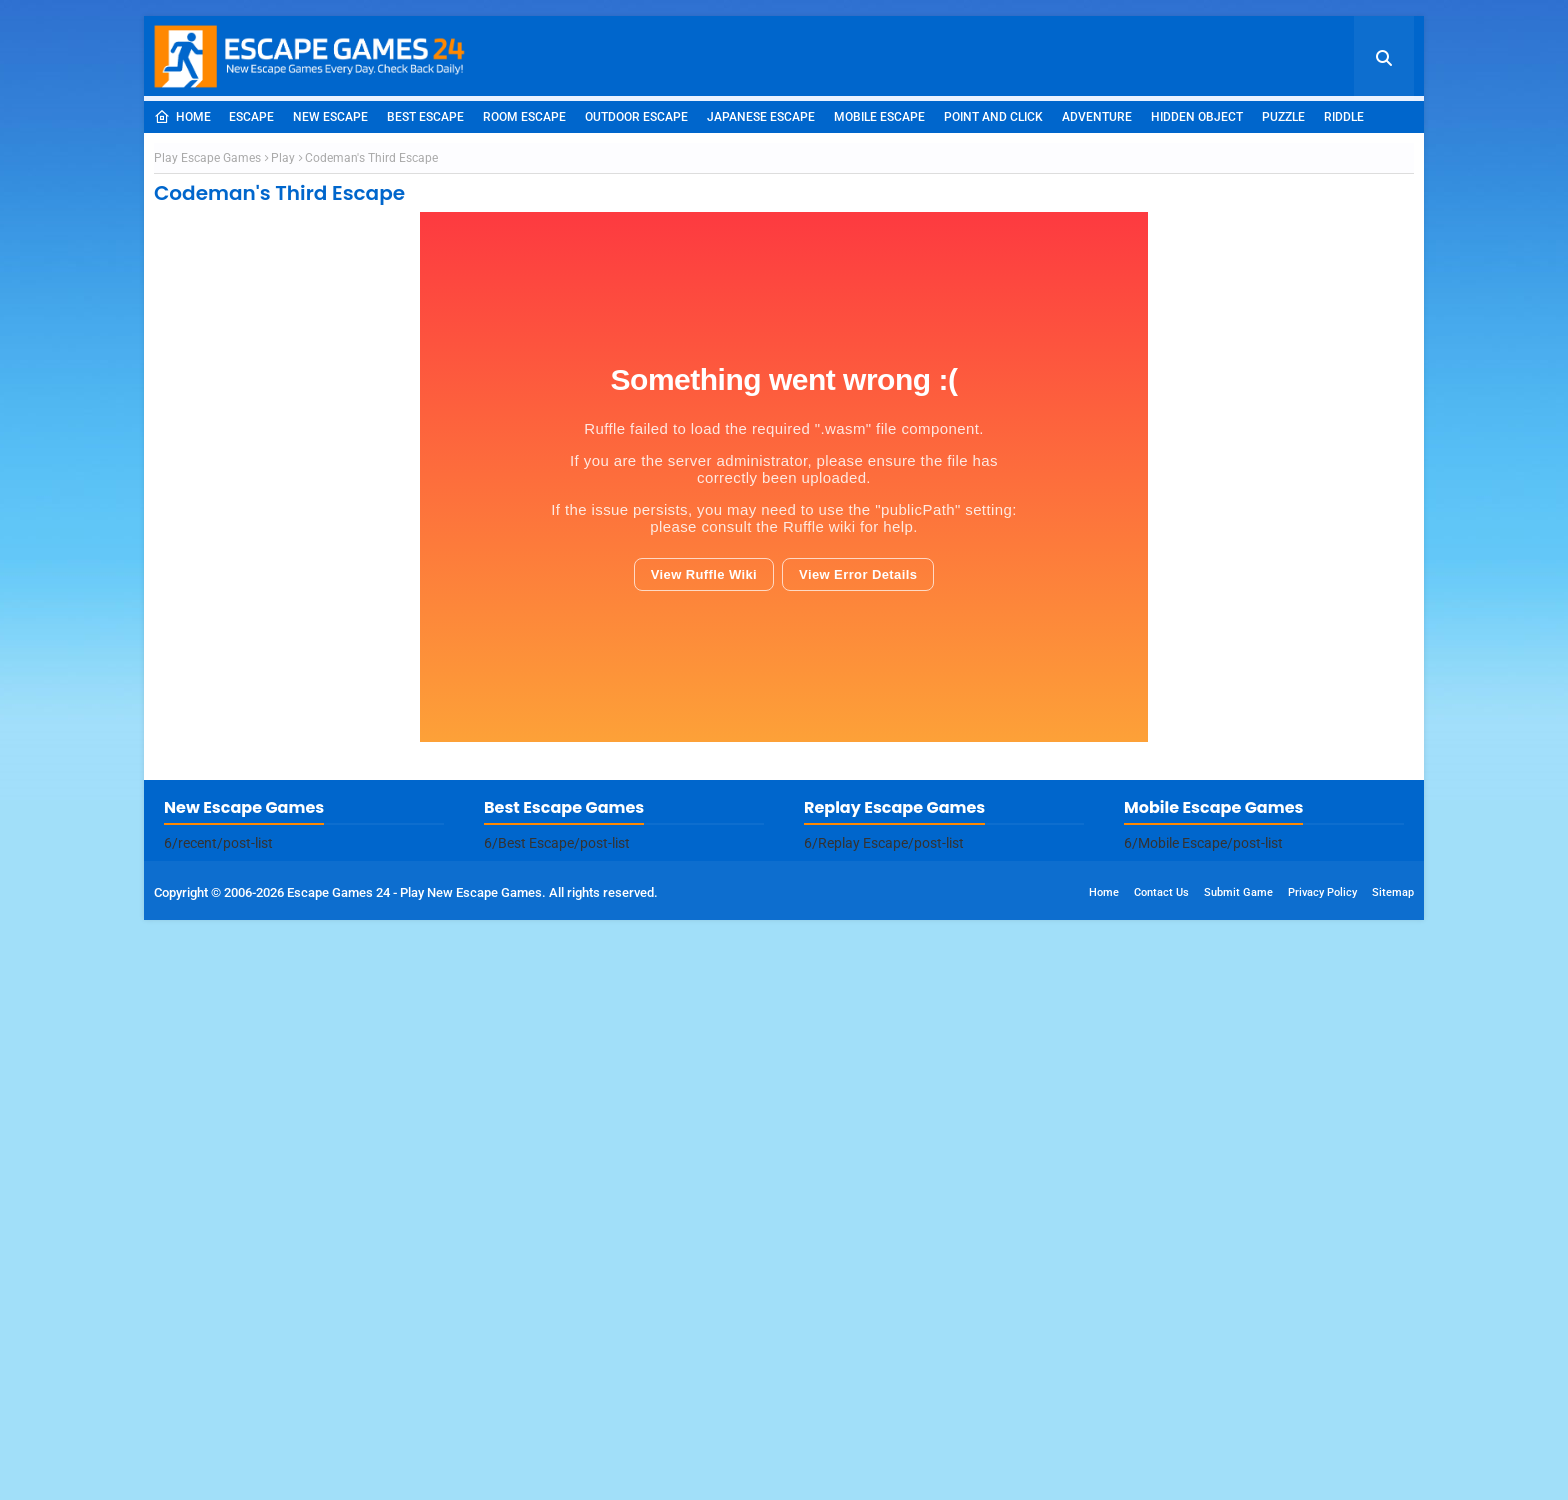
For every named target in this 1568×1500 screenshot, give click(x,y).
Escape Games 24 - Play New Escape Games (414, 1472)
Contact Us (1161, 1472)
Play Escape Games (207, 448)
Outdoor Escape (636, 117)
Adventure (1097, 117)
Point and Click (993, 117)
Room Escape (524, 117)
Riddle (1344, 117)
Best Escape (425, 117)
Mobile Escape (879, 117)
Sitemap (1393, 1472)
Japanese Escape (761, 117)
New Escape (330, 117)
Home (182, 117)
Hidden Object (1197, 117)
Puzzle (1283, 117)
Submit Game (1238, 1472)
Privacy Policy (1322, 1472)
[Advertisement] (784, 283)
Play (283, 448)
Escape (251, 117)
